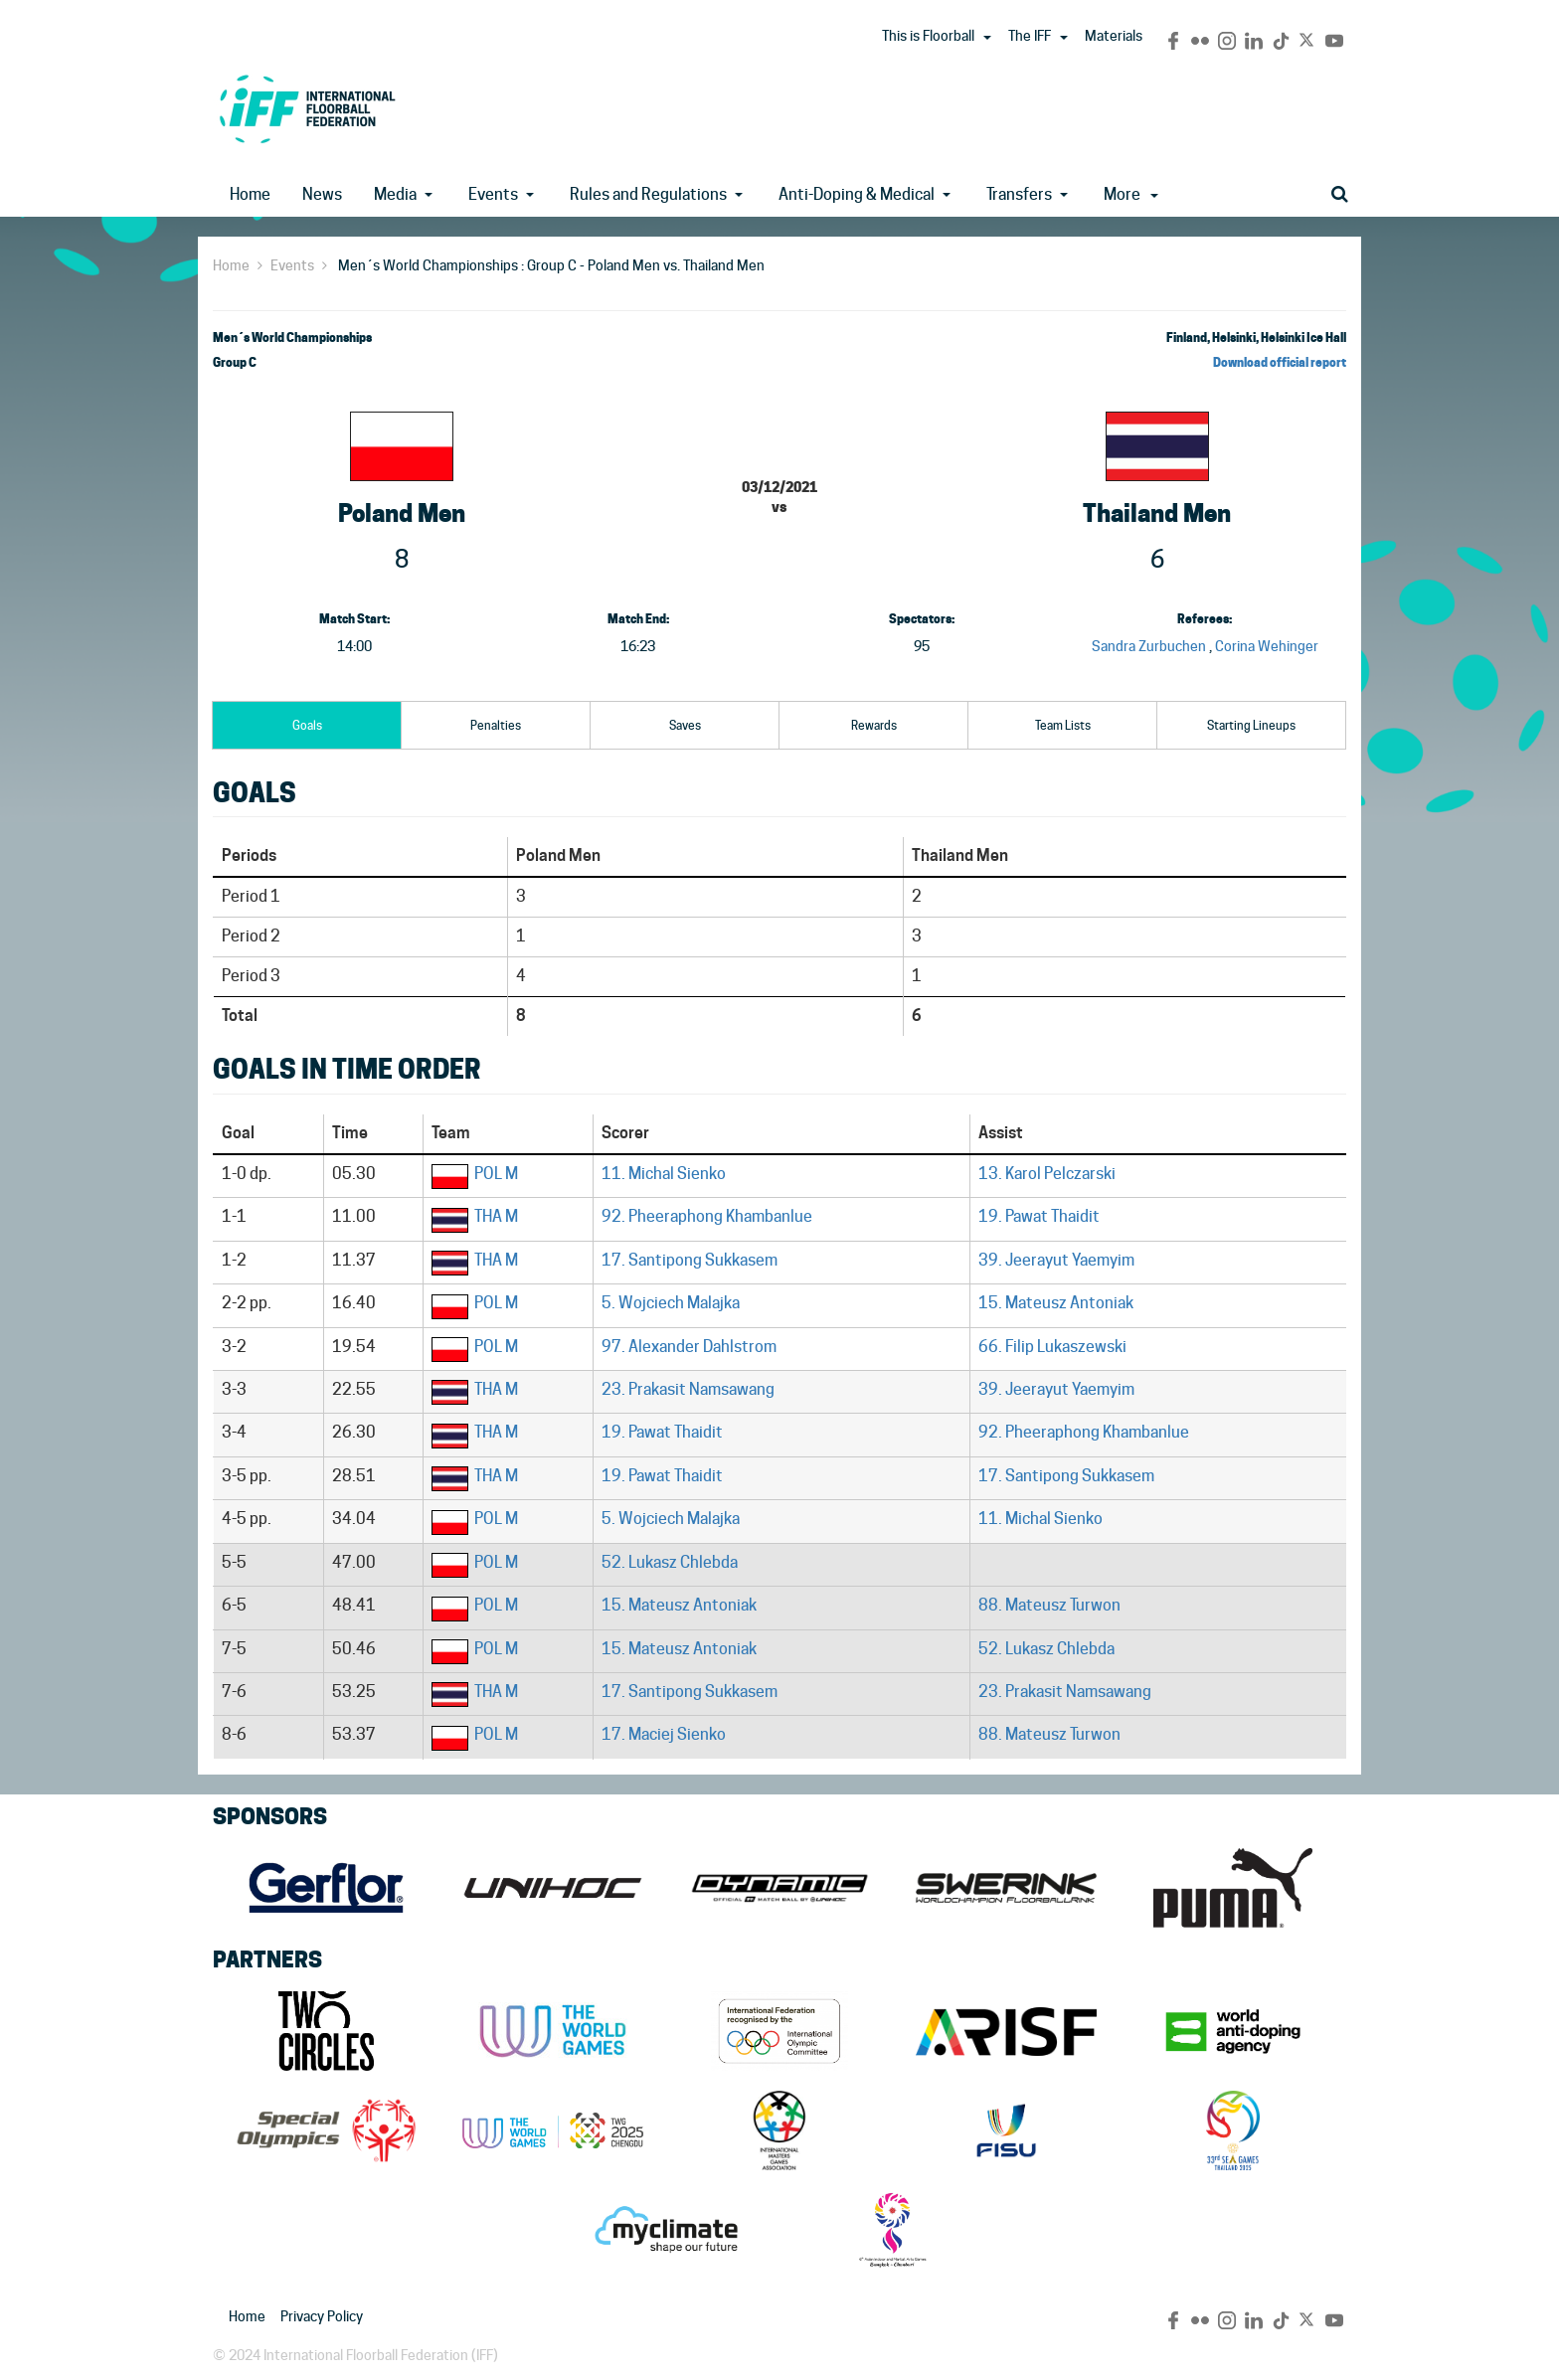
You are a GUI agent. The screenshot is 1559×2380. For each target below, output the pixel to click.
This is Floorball (928, 36)
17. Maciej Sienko (664, 1734)
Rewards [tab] (874, 725)
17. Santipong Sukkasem (690, 1260)
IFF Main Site (307, 109)
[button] (987, 38)
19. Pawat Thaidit (1039, 1216)
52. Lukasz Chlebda (670, 1562)
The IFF (1029, 36)
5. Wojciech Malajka (671, 1302)
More (1131, 194)
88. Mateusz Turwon (1049, 1605)
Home (250, 194)
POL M (496, 1173)
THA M (496, 1216)
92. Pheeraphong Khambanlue (707, 1216)
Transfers (1019, 194)
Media (395, 194)
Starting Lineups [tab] (1251, 725)
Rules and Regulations (648, 194)
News (322, 194)
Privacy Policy (321, 2316)
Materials (1113, 36)
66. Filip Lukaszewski (1052, 1346)
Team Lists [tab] (1063, 725)
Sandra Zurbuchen (1149, 646)
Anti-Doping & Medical (857, 194)
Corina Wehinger (1266, 646)
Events (493, 194)
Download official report (1279, 362)
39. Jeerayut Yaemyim (1056, 1260)
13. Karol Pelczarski (1047, 1173)
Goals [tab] (307, 725)
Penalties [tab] (495, 725)
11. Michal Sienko (664, 1173)
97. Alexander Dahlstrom (689, 1346)
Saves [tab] (685, 725)
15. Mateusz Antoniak (1055, 1302)
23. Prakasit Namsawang (688, 1389)
